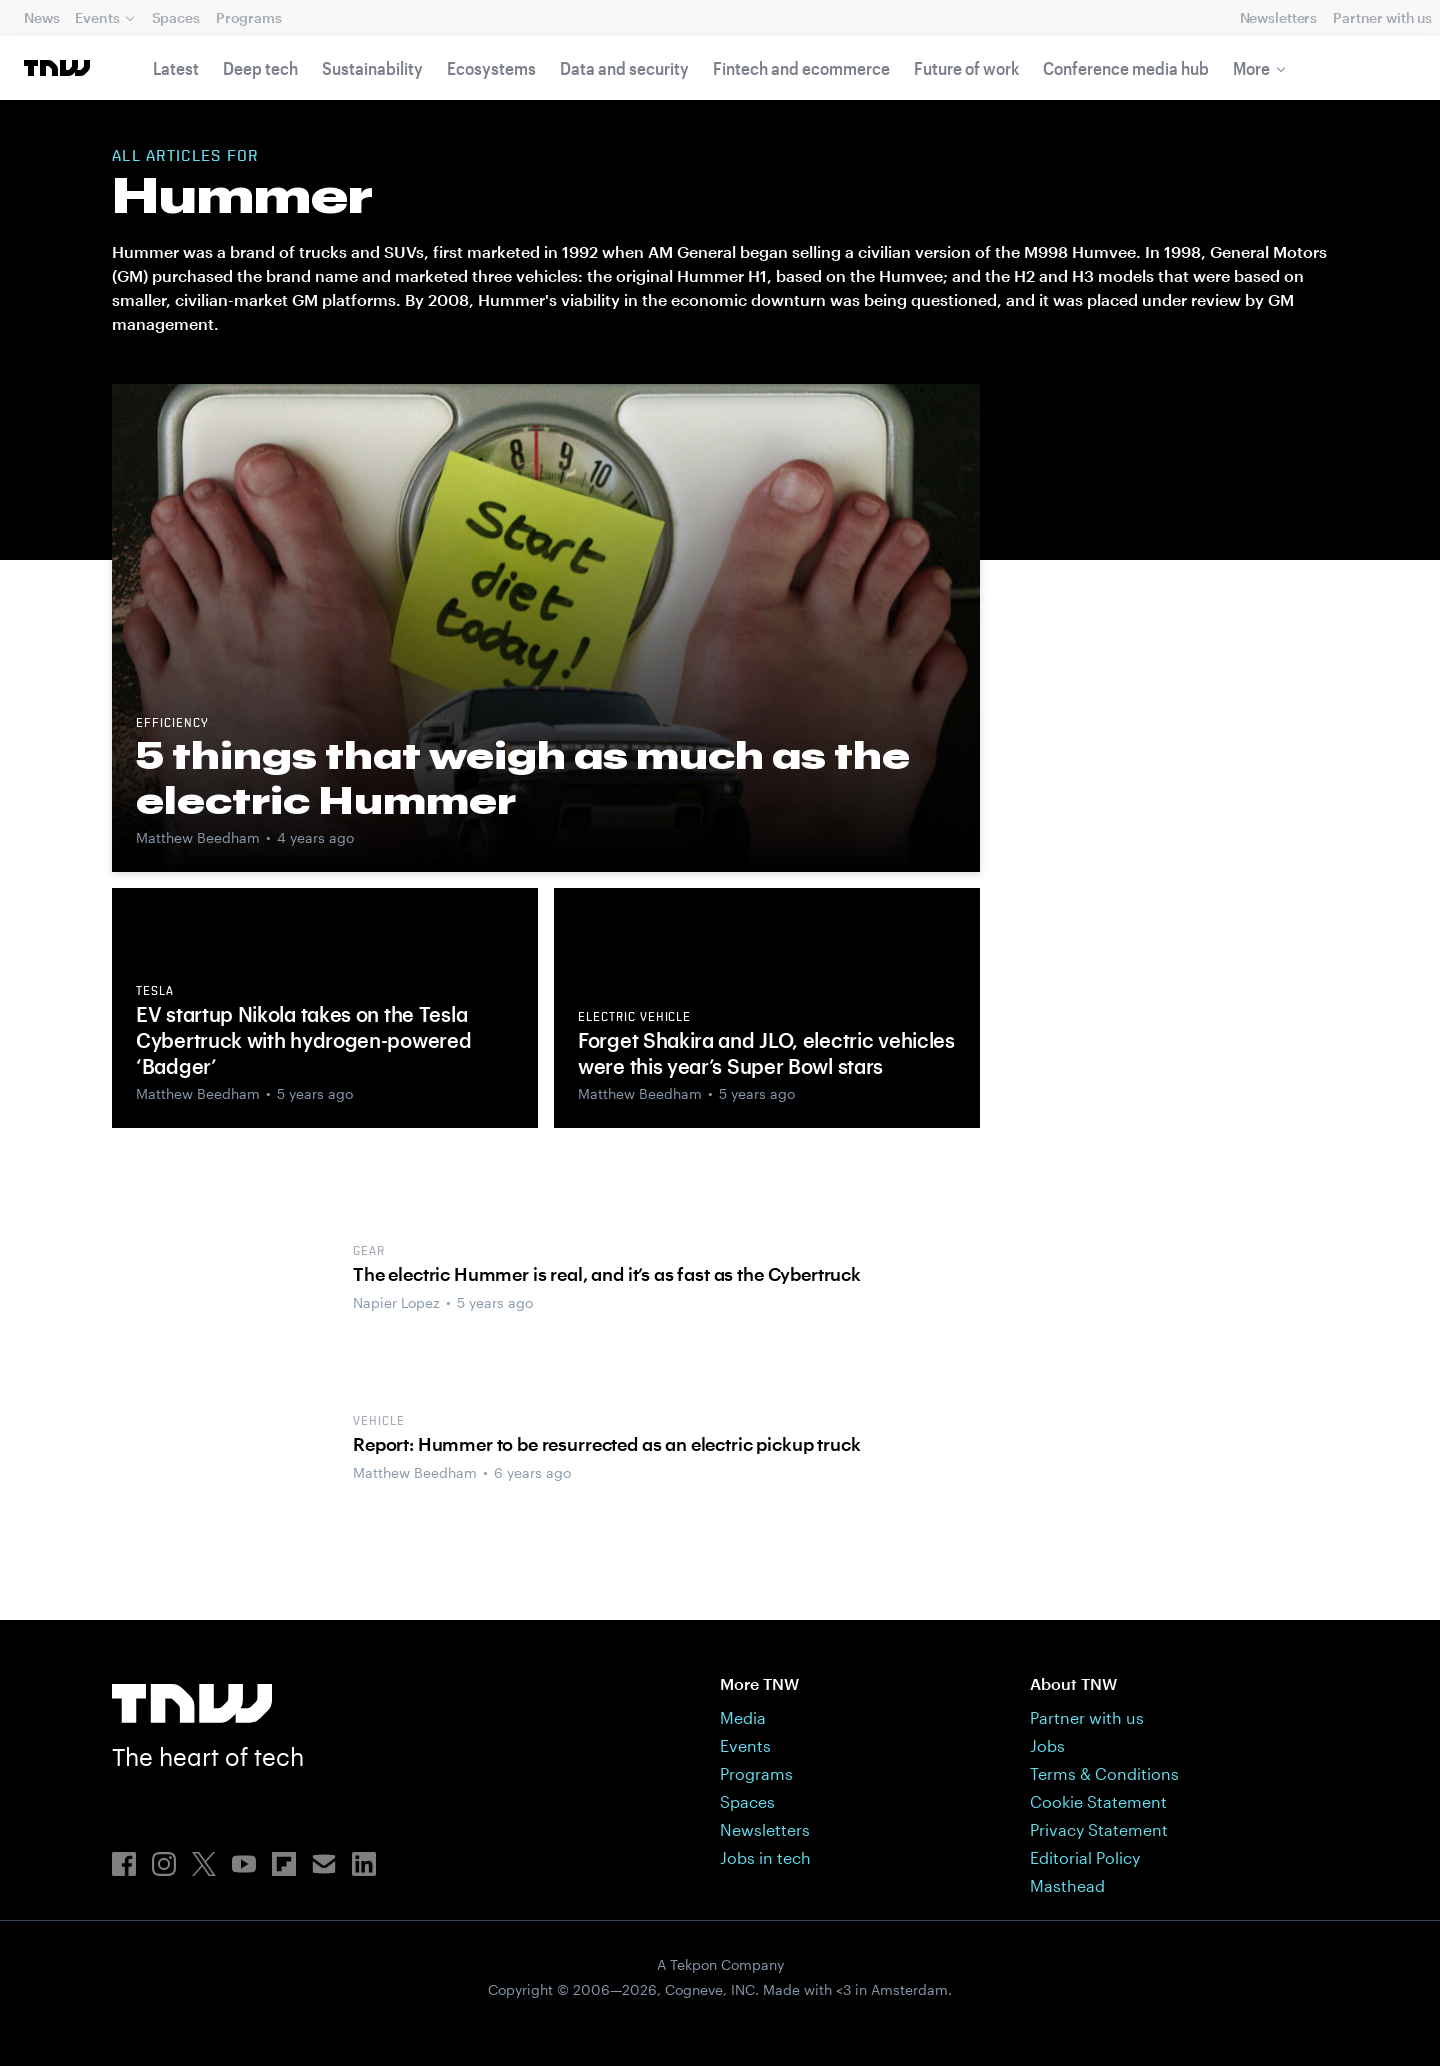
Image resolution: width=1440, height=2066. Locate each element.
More (1251, 68)
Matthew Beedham (198, 837)
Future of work (966, 68)
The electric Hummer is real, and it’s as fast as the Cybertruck (607, 1274)
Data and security (624, 68)
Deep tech (260, 68)
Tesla (155, 992)
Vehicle (379, 1422)
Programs (249, 17)
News (41, 17)
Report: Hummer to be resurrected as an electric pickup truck (606, 1444)
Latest (176, 68)
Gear (369, 1252)
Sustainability (372, 68)
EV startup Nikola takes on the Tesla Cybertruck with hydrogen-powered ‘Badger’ (303, 1040)
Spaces (176, 17)
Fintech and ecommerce (801, 68)
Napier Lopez (396, 1302)
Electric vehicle (634, 1018)
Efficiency (172, 724)
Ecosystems (491, 68)
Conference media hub (1126, 68)
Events (97, 17)
